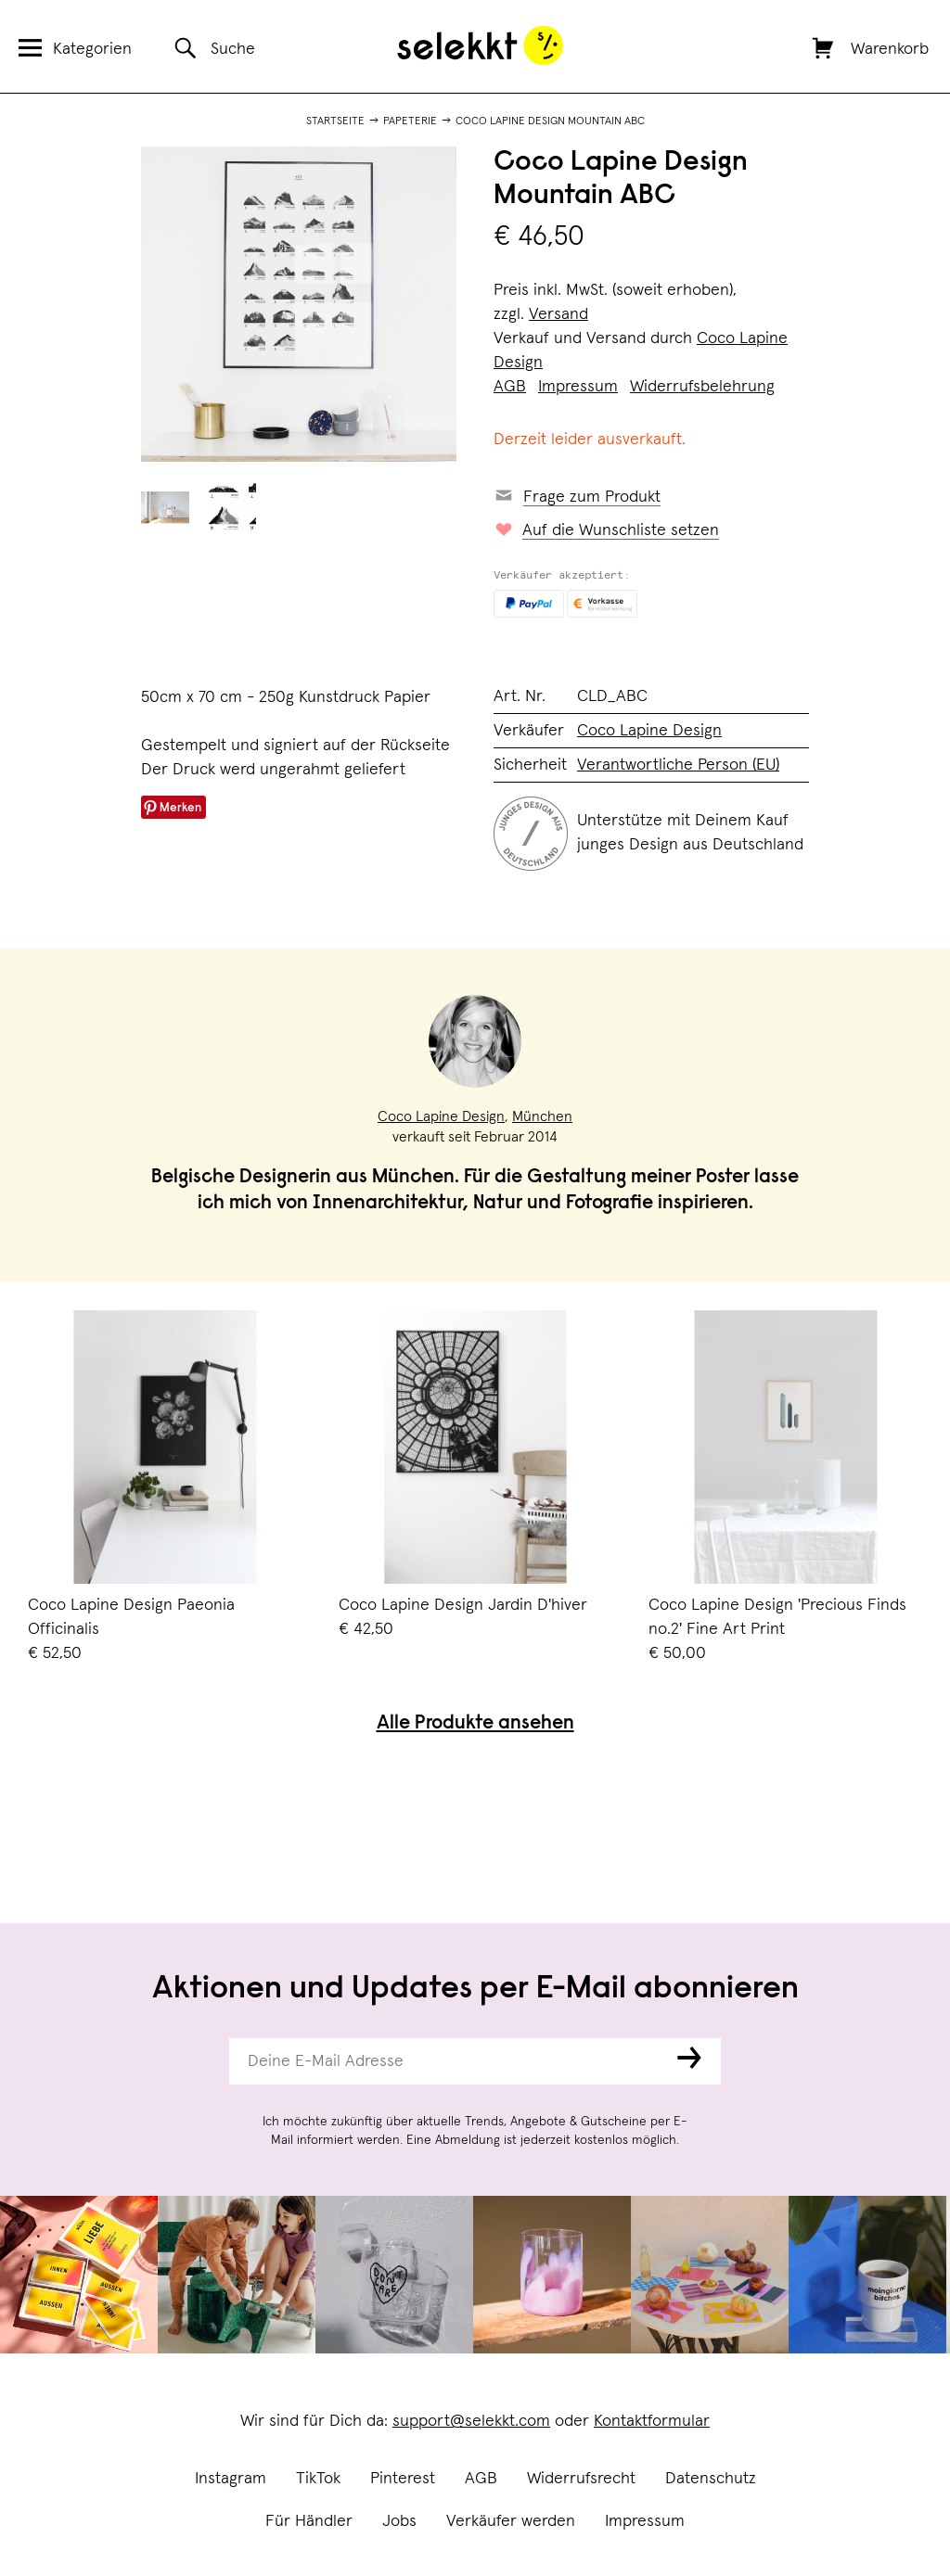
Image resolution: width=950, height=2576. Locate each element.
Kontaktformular (652, 2421)
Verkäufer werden (510, 2521)
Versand (558, 314)
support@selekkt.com (471, 2421)
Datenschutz (710, 2478)
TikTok (318, 2478)
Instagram (230, 2478)
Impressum (645, 2521)
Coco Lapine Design (649, 730)
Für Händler (309, 2521)
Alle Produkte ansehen (475, 1724)
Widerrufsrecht (581, 2478)
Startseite (335, 121)
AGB (481, 2478)
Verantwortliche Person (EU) (678, 765)
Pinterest (402, 2478)
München (542, 1116)
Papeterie (410, 121)
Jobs (399, 2521)
